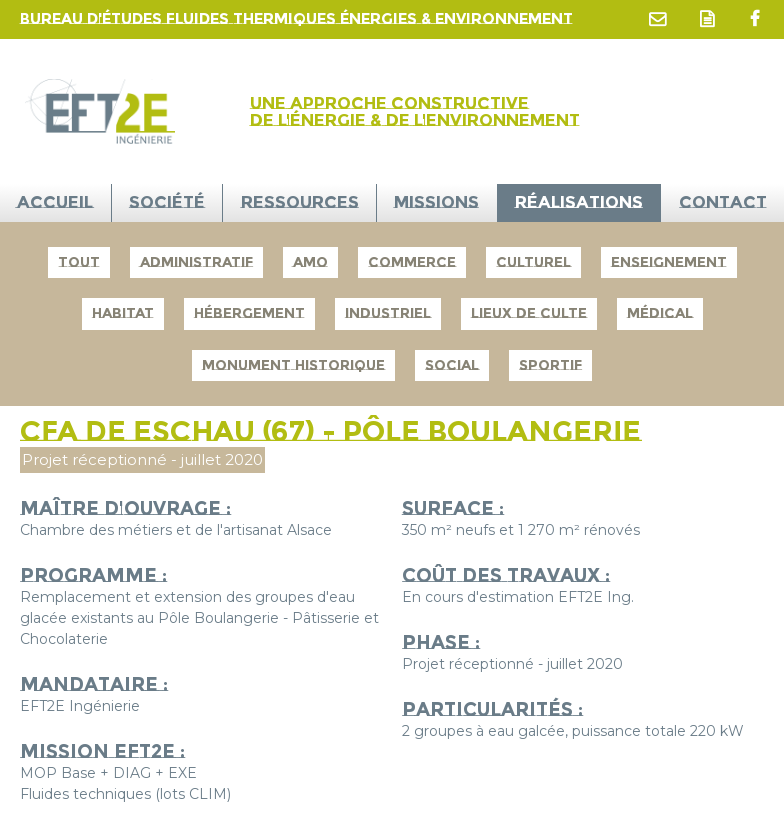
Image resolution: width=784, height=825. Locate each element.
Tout (79, 262)
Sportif (550, 365)
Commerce (412, 262)
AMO (310, 262)
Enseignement (669, 262)
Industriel (388, 313)
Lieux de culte (529, 313)
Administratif (196, 262)
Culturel (533, 262)
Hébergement (249, 313)
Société (167, 202)
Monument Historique (293, 365)
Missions (436, 202)
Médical (660, 313)
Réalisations (579, 202)
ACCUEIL (55, 202)
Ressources (300, 202)
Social (452, 365)
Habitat (123, 313)
